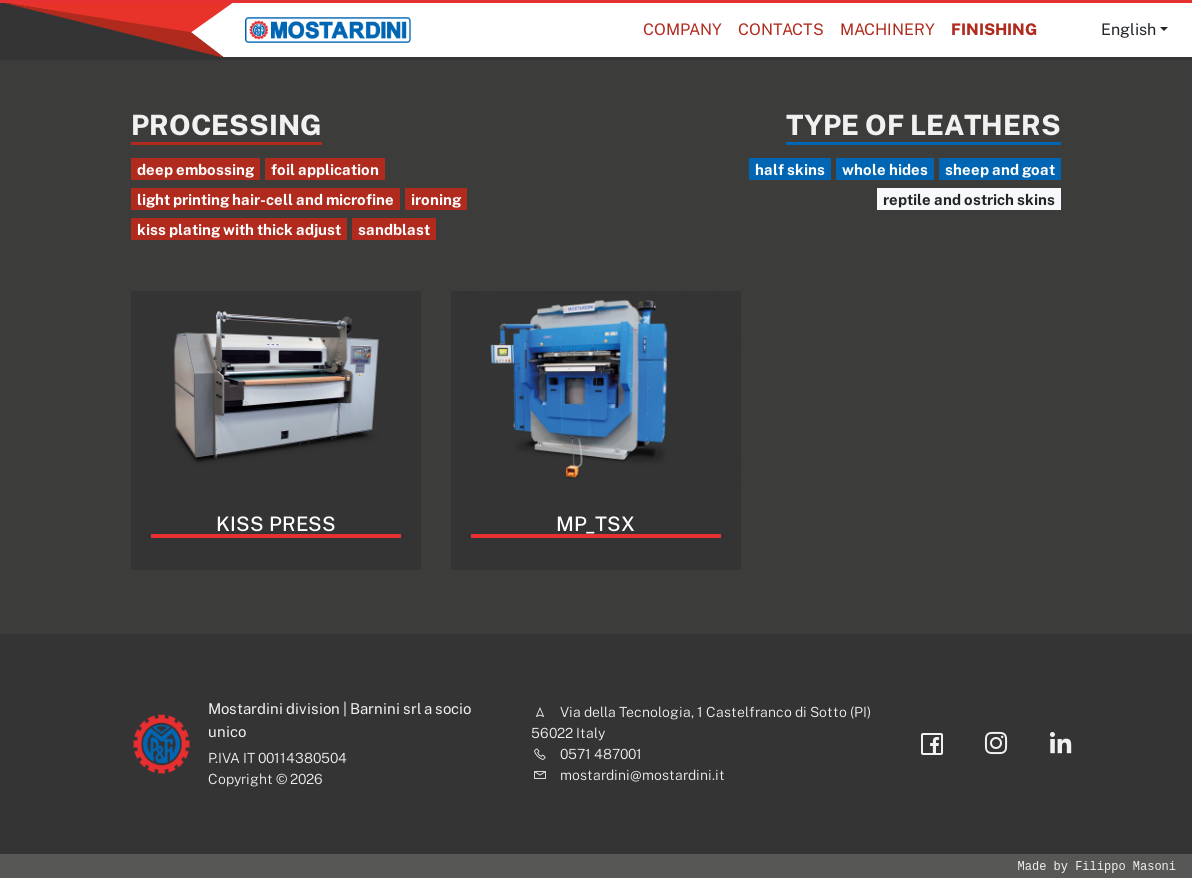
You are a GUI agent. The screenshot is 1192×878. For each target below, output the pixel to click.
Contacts (781, 29)
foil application (325, 169)
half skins (790, 169)
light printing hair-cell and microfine (265, 199)
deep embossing (195, 169)
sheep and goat (1000, 169)
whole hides (885, 169)
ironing (436, 199)
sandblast (394, 229)
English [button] (1128, 29)
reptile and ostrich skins (969, 199)
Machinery (887, 29)
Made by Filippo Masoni (1097, 866)
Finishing (994, 29)
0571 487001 (601, 754)
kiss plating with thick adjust (239, 229)
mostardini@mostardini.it (642, 775)
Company (682, 29)
